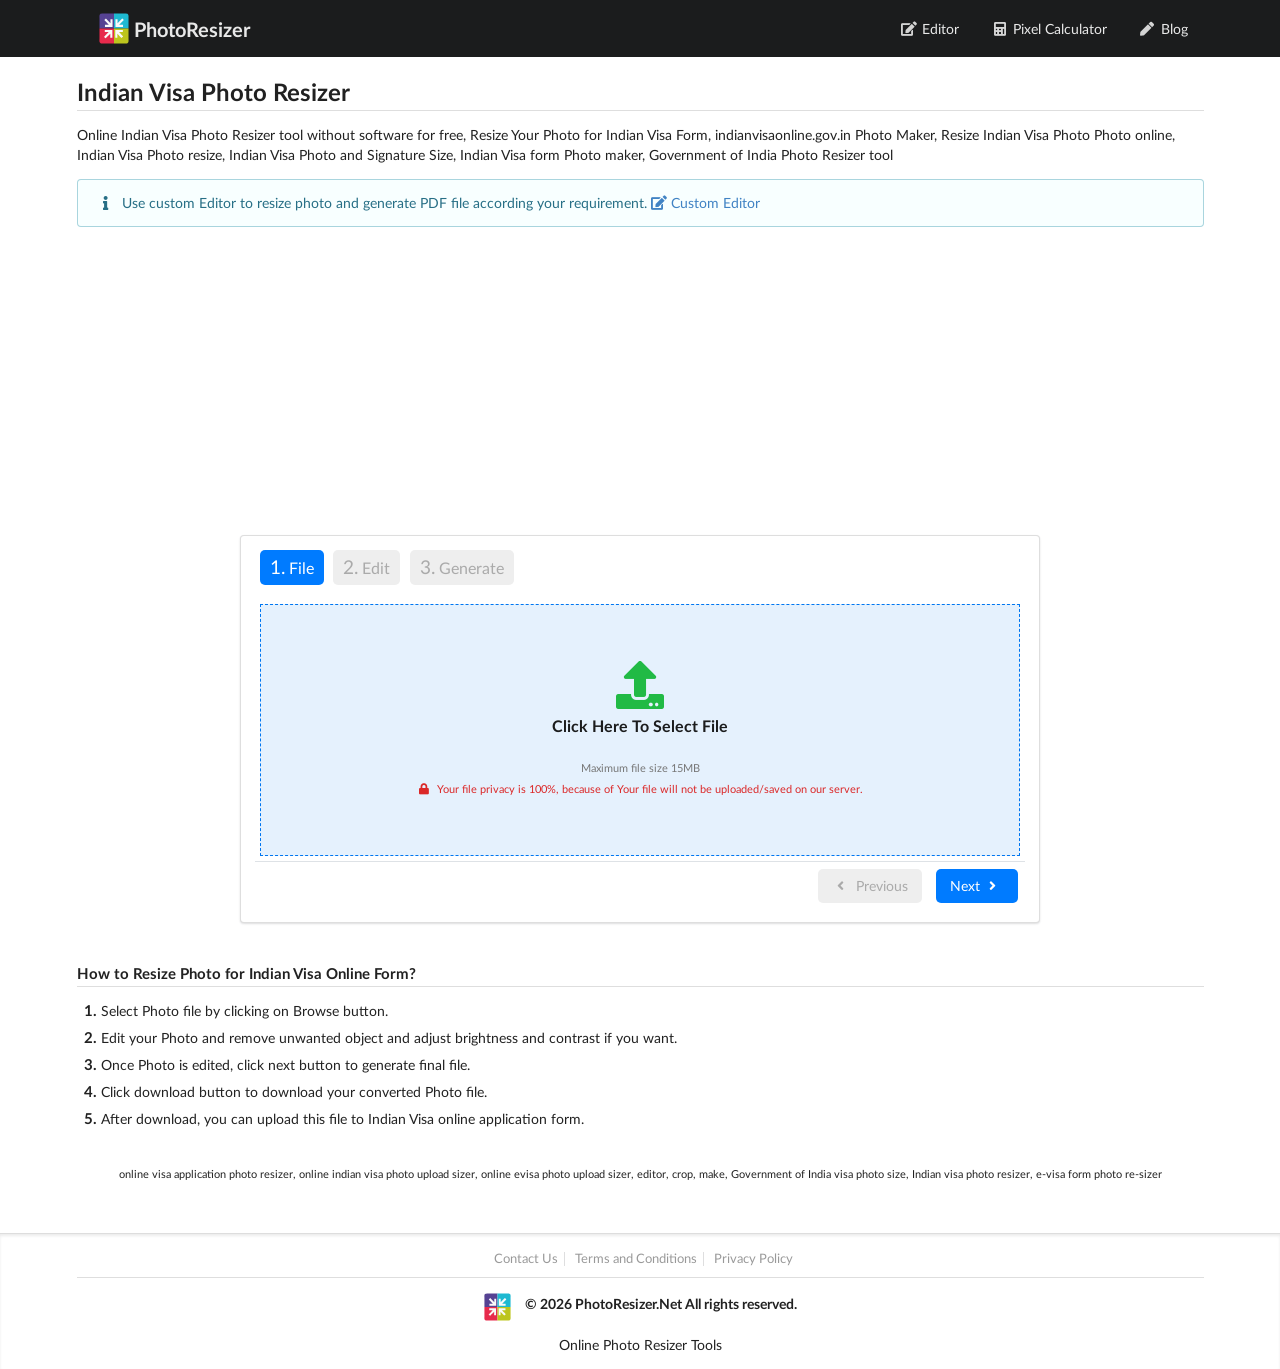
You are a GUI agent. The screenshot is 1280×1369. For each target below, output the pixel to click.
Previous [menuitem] (870, 885)
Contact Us (526, 1258)
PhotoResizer (174, 28)
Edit (366, 566)
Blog (1163, 28)
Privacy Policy (753, 1258)
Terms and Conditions (636, 1258)
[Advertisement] (640, 381)
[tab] (292, 570)
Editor (930, 28)
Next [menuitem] (975, 885)
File (287, 566)
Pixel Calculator (1049, 28)
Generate (462, 566)
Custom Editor (705, 202)
